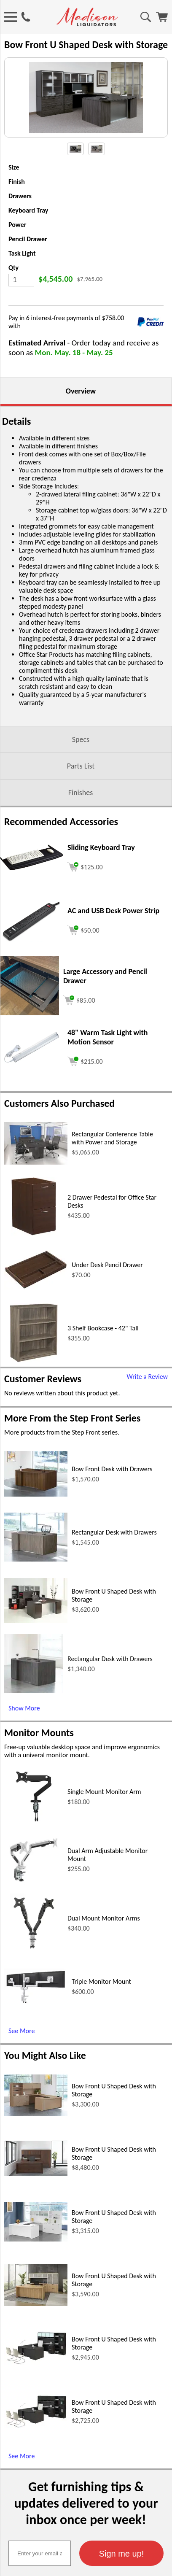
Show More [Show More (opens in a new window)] (24, 1733)
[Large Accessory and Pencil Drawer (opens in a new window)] (29, 1038)
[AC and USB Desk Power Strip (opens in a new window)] (31, 965)
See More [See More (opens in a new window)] (21, 2056)
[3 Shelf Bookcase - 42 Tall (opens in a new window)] (34, 1385)
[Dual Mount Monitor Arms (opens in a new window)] (34, 1976)
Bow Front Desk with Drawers (112, 1494)
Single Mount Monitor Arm (104, 1817)
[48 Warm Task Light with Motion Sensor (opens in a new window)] (31, 1090)
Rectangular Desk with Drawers (114, 1558)
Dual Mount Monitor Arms (103, 1943)
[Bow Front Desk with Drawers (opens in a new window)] (35, 1520)
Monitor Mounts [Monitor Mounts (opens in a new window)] (39, 1758)
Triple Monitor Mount (101, 2007)
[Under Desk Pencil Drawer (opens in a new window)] (35, 1312)
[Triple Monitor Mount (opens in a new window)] (35, 2027)
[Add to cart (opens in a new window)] (85, 891)
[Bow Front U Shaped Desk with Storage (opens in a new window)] (35, 1646)
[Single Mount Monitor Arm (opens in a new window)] (33, 1849)
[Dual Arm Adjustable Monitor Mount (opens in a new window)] (33, 1912)
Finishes (80, 818)
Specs (80, 764)
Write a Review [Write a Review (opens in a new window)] (147, 1402)
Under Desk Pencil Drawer (107, 1290)
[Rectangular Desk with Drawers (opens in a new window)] (35, 1585)
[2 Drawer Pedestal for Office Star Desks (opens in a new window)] (33, 1259)
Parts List (81, 791)
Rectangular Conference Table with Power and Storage (112, 1163)
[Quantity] (21, 305)
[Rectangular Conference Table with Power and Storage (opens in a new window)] (35, 1188)
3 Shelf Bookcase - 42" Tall (103, 1353)
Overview (81, 416)
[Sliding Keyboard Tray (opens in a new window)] (31, 893)
